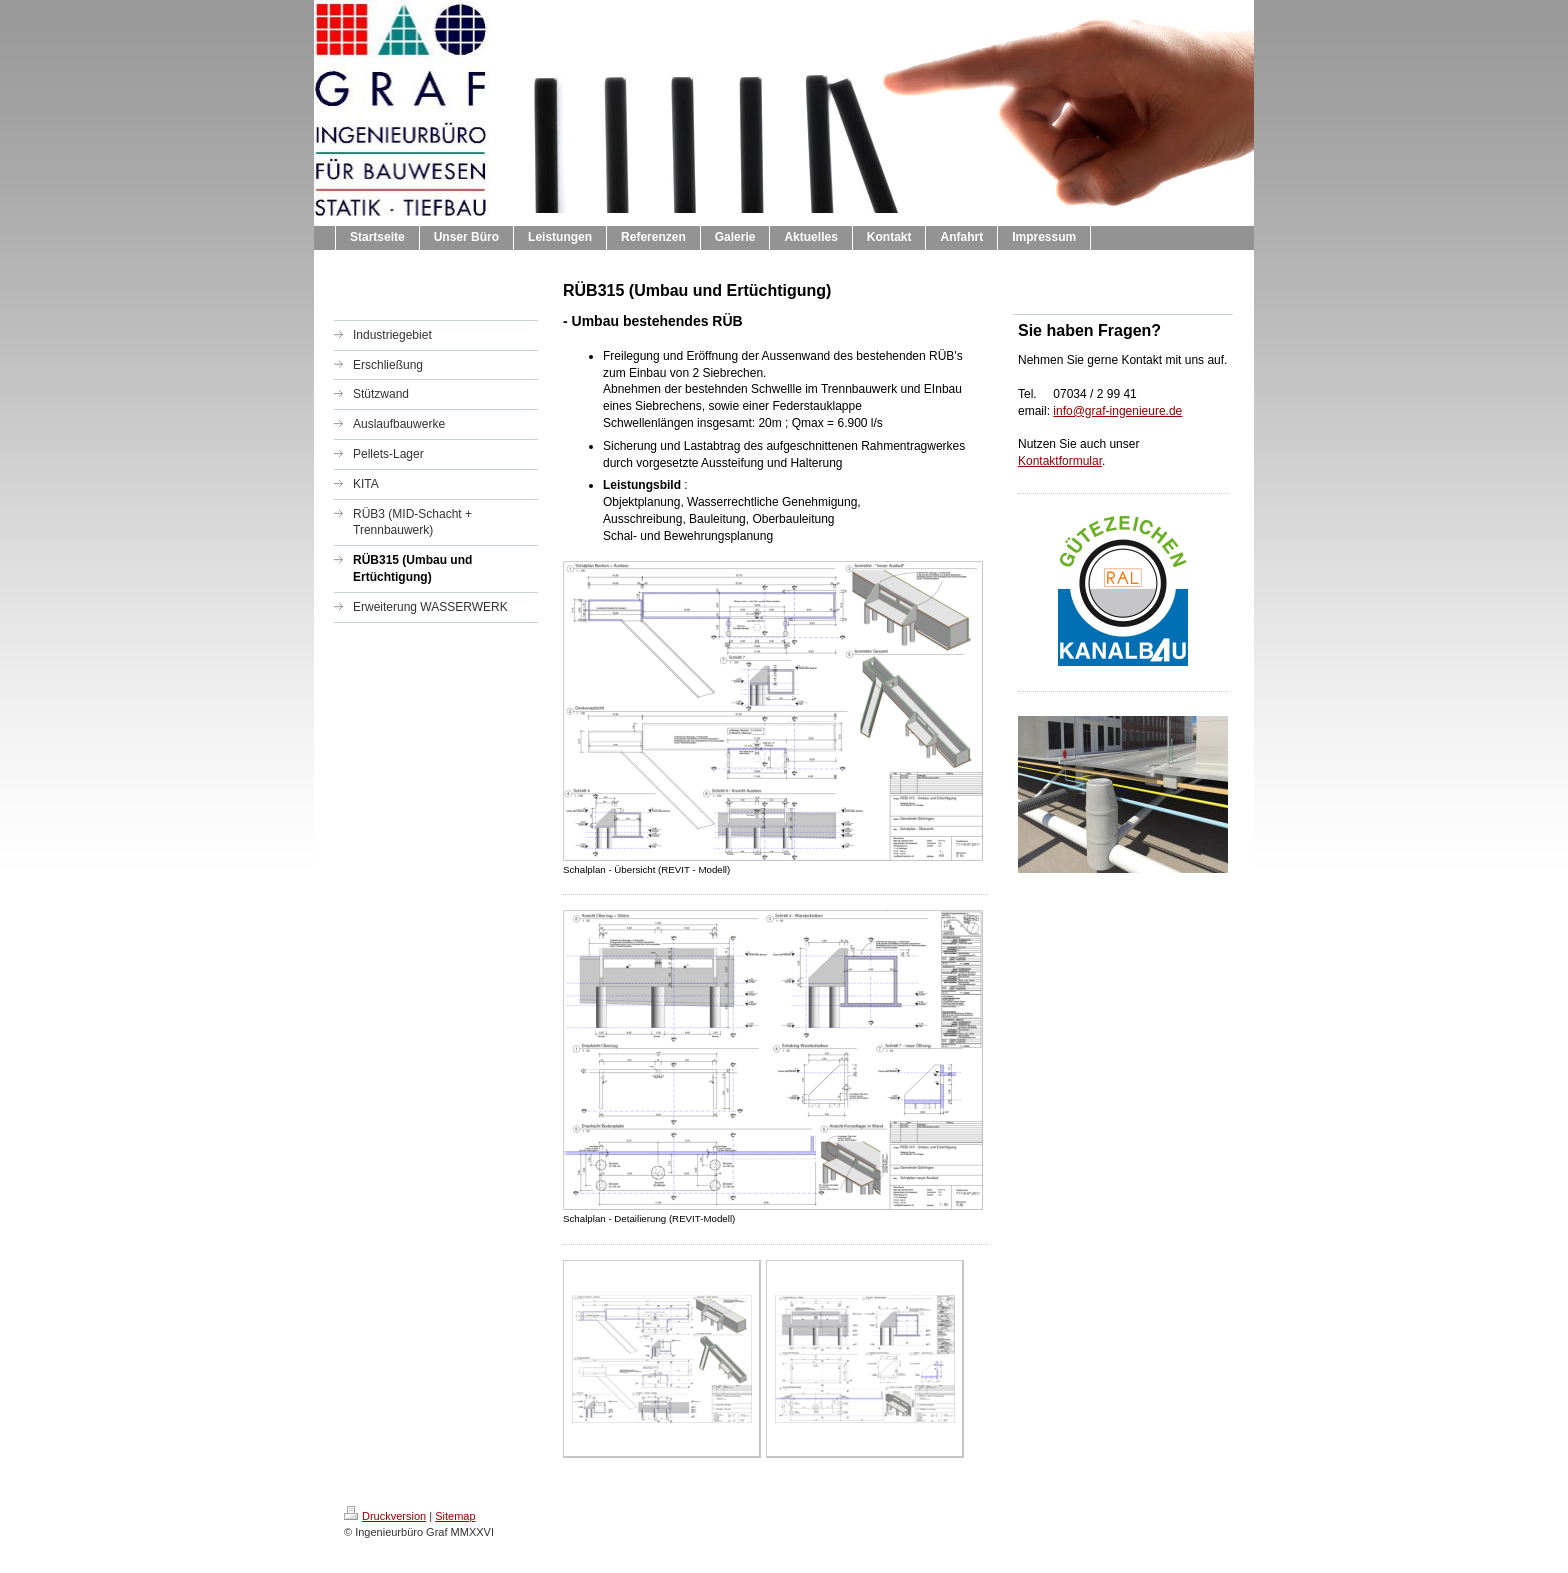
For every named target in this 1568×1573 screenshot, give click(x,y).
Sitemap (455, 1516)
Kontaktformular (1060, 461)
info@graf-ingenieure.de (1117, 411)
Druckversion (385, 1516)
